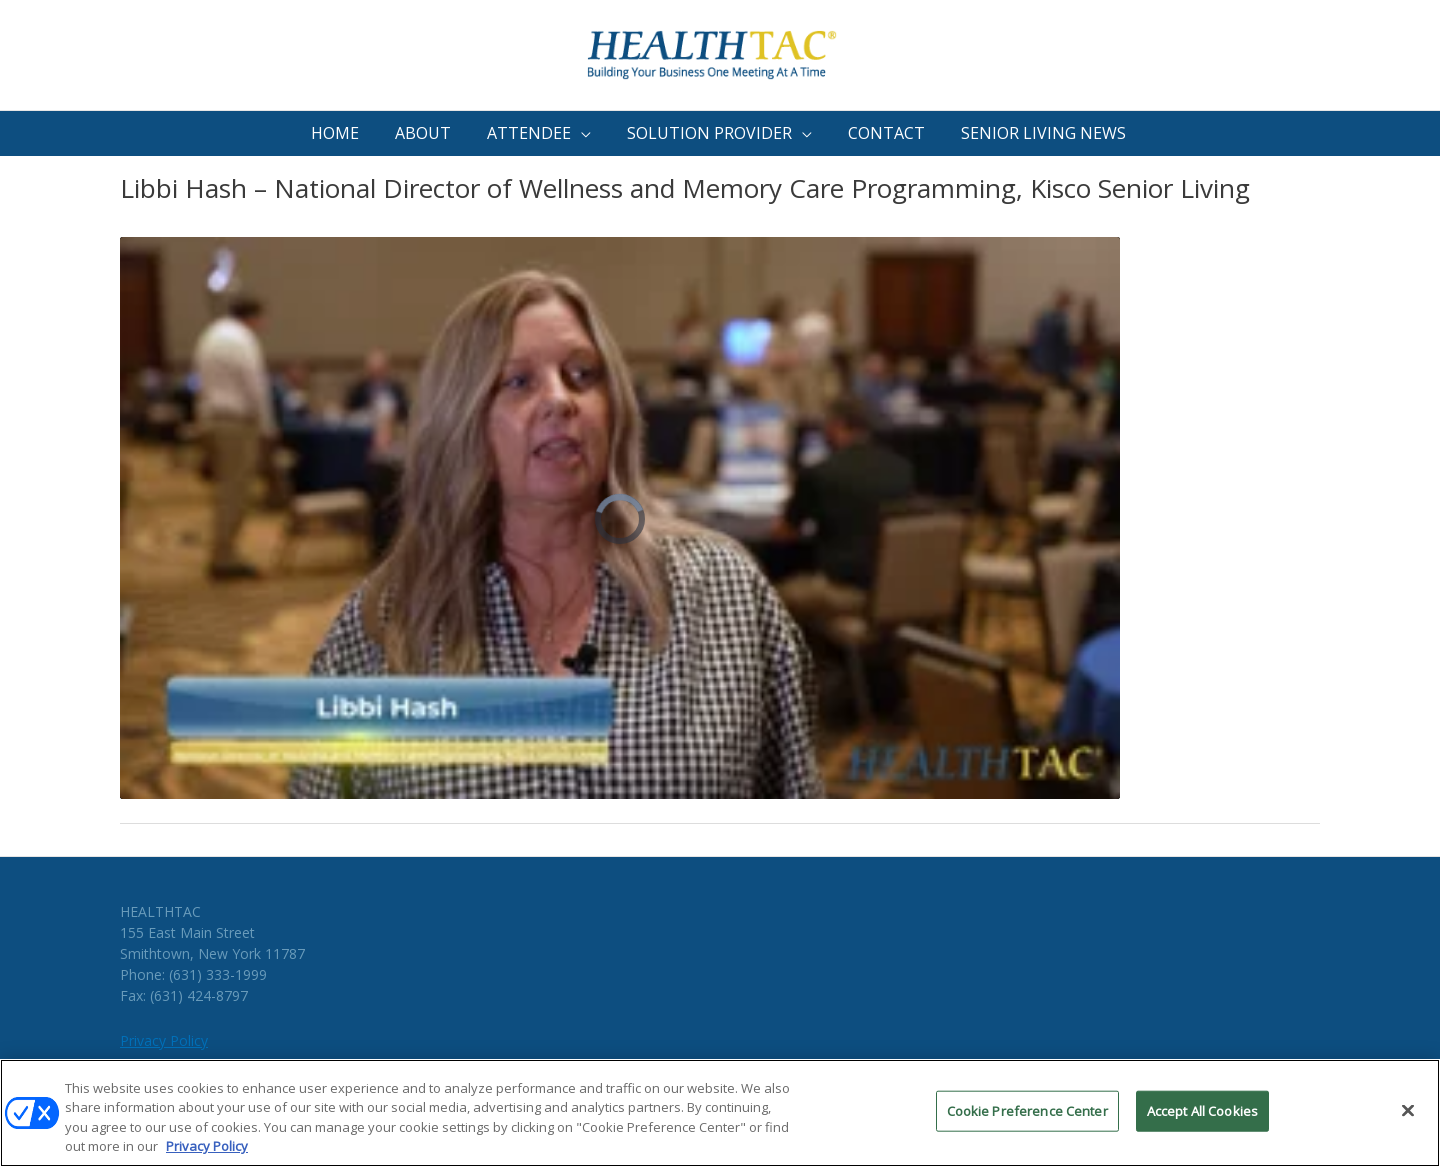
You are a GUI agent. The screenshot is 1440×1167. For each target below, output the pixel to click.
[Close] (1408, 1117)
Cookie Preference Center (1027, 1117)
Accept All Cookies (1202, 1117)
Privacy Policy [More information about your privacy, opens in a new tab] (207, 1153)
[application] (581, 133)
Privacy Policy (164, 1040)
